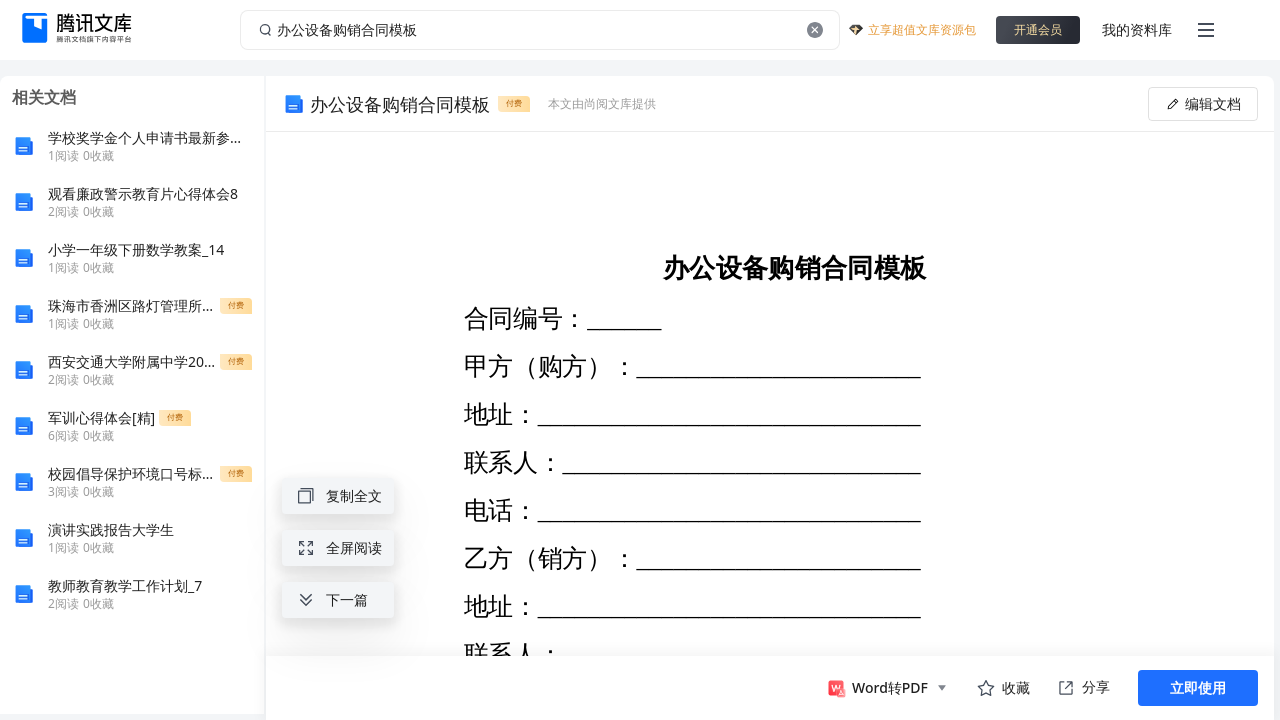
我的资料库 (1137, 29)
